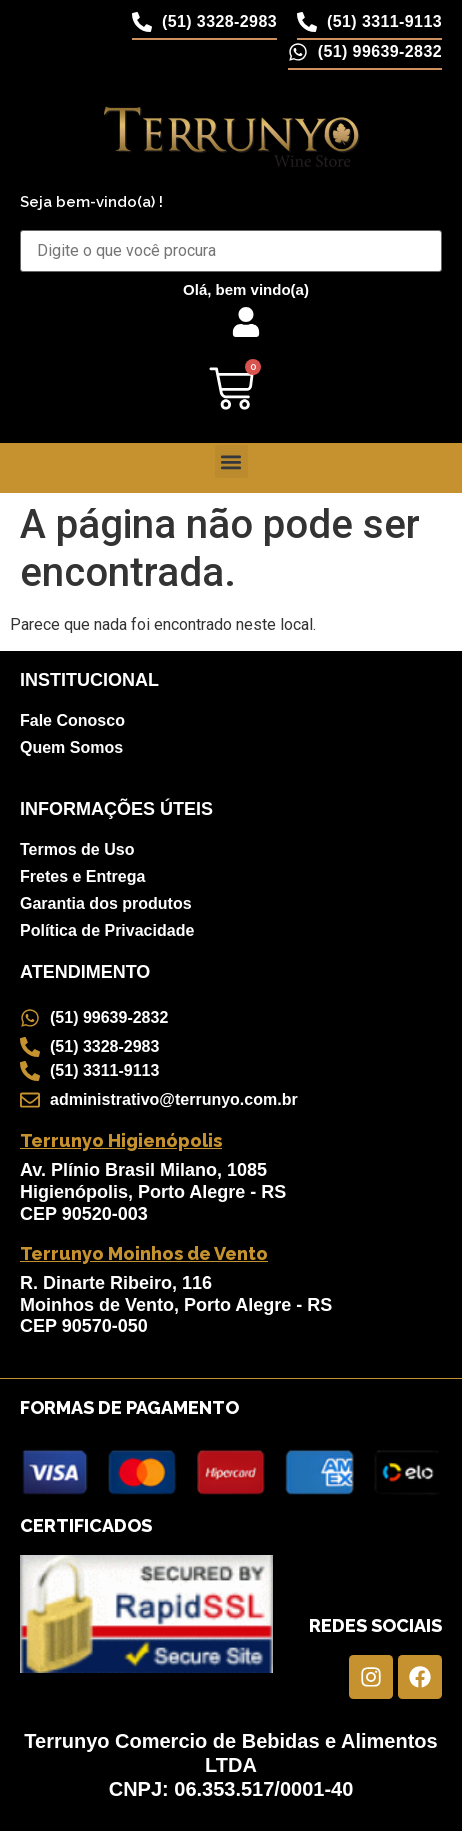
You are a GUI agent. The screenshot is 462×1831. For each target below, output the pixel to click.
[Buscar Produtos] (231, 251)
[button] (231, 461)
